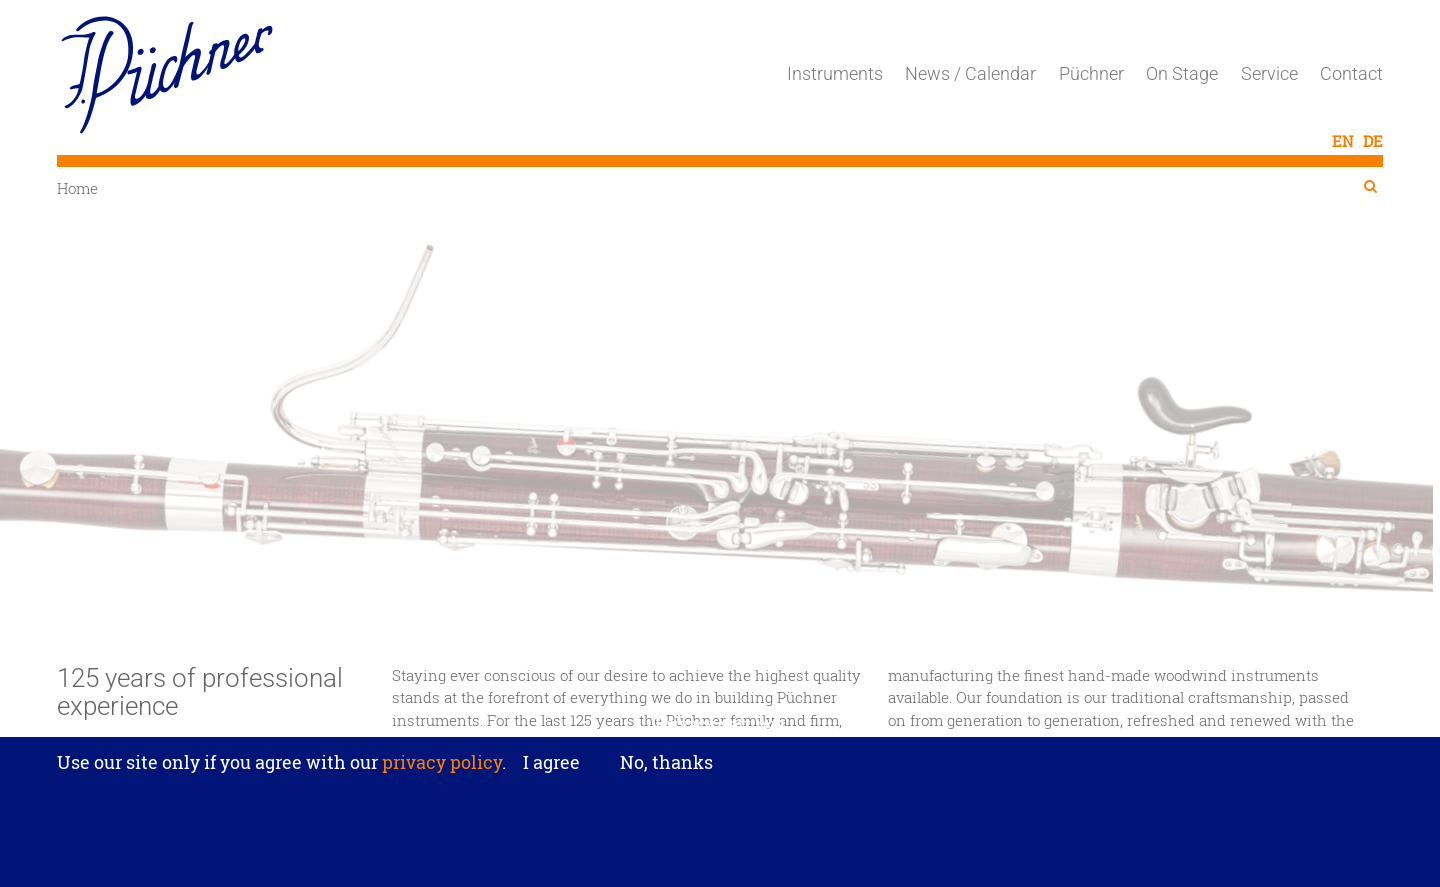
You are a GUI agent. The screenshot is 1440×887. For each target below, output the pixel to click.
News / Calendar (970, 73)
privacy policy (440, 774)
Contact (1351, 73)
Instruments (835, 73)
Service (1269, 73)
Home (77, 188)
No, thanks (666, 774)
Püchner (1091, 73)
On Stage (1182, 73)
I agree (551, 775)
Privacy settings (720, 735)
